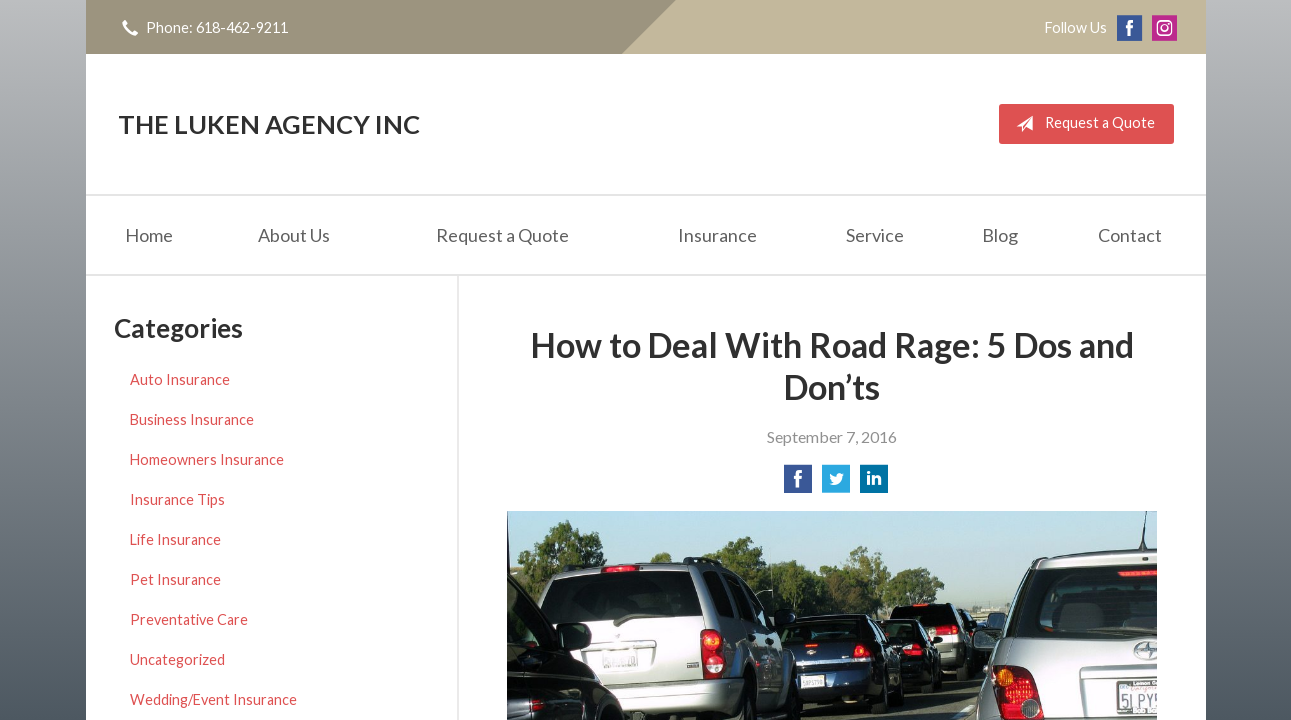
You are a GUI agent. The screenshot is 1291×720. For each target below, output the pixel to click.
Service (875, 235)
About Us (294, 235)
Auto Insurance (180, 379)
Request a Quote (1081, 124)
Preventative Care (189, 619)
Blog (1000, 235)
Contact (1130, 235)
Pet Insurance (175, 579)
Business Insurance (192, 419)
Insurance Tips (177, 499)
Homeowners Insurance (207, 459)
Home (149, 235)
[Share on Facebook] (798, 484)
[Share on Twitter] (836, 484)
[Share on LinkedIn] (874, 484)
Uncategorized (177, 659)
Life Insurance (175, 539)
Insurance (717, 235)
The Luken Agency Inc (269, 124)
